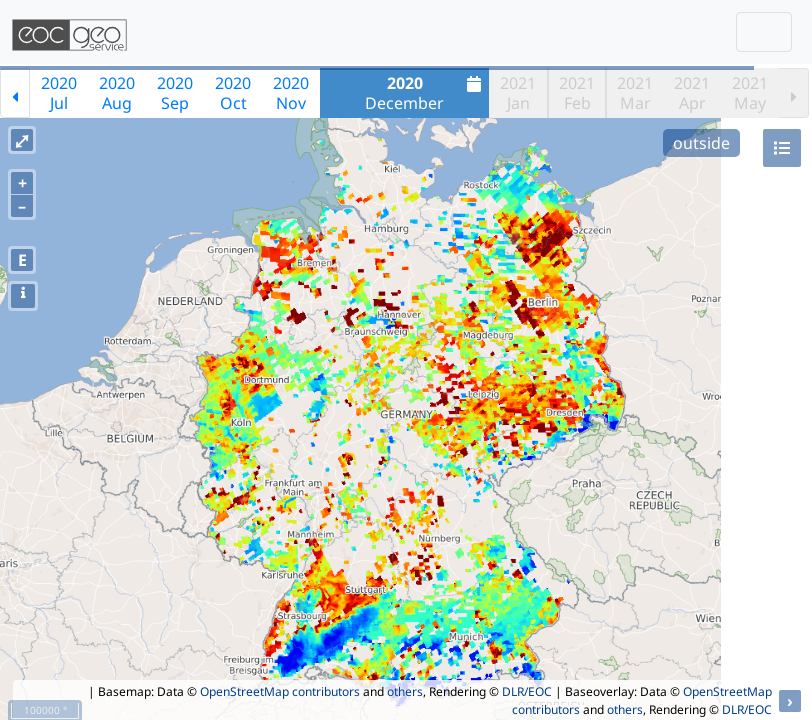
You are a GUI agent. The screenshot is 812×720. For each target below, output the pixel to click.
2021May (750, 93)
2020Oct (233, 93)
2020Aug (117, 93)
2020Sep (175, 93)
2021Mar (635, 93)
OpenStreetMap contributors (280, 691)
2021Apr (692, 93)
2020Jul (59, 93)
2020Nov (291, 93)
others (405, 691)
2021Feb (577, 93)
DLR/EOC (527, 691)
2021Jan (518, 93)
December (425, 93)
